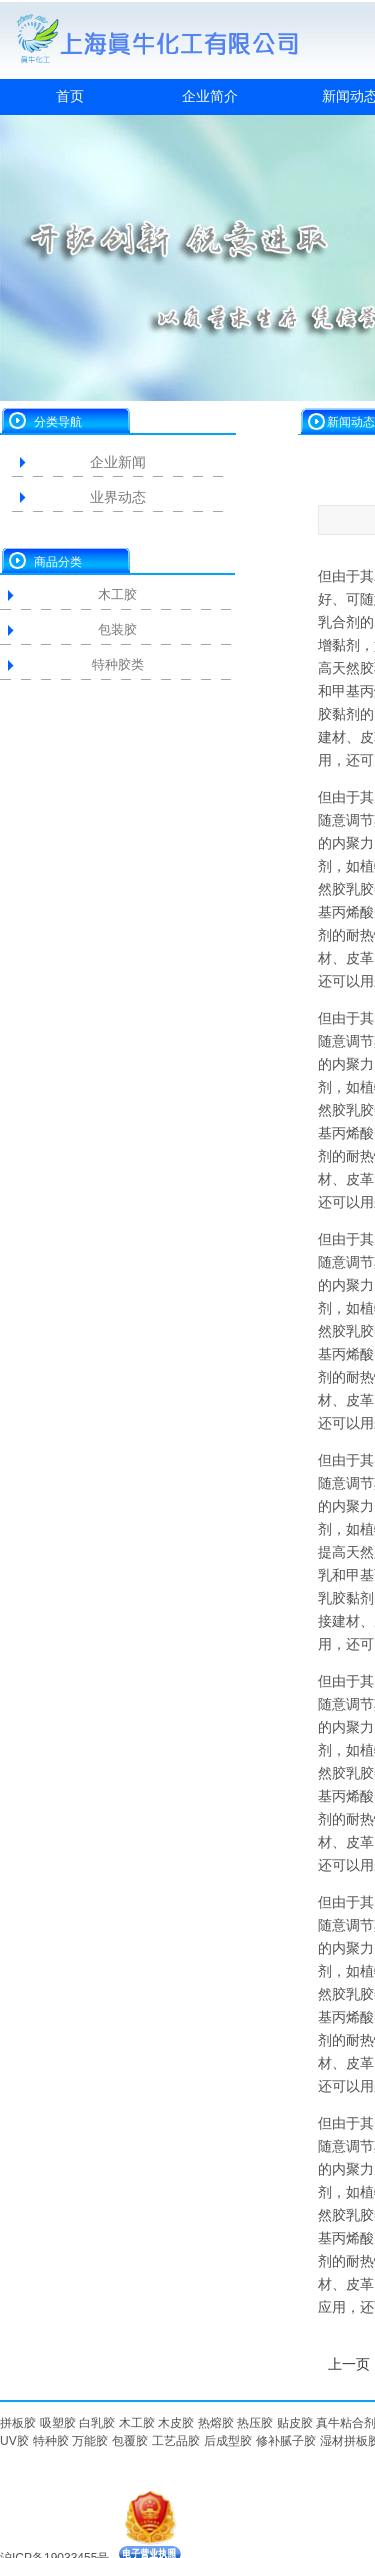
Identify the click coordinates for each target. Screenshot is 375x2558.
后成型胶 (228, 2441)
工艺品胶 (176, 2441)
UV (8, 2441)
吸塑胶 (58, 2423)
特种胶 (51, 2441)
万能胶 (90, 2441)
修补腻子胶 (286, 2441)
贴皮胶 (295, 2423)
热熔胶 (216, 2423)
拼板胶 (18, 2423)
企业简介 (210, 96)
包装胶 (117, 629)
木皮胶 (176, 2423)
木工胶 (117, 594)
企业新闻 (118, 462)
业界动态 (118, 497)
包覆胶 (130, 2441)
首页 (70, 96)
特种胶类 (118, 664)
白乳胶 (97, 2423)
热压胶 (255, 2423)
